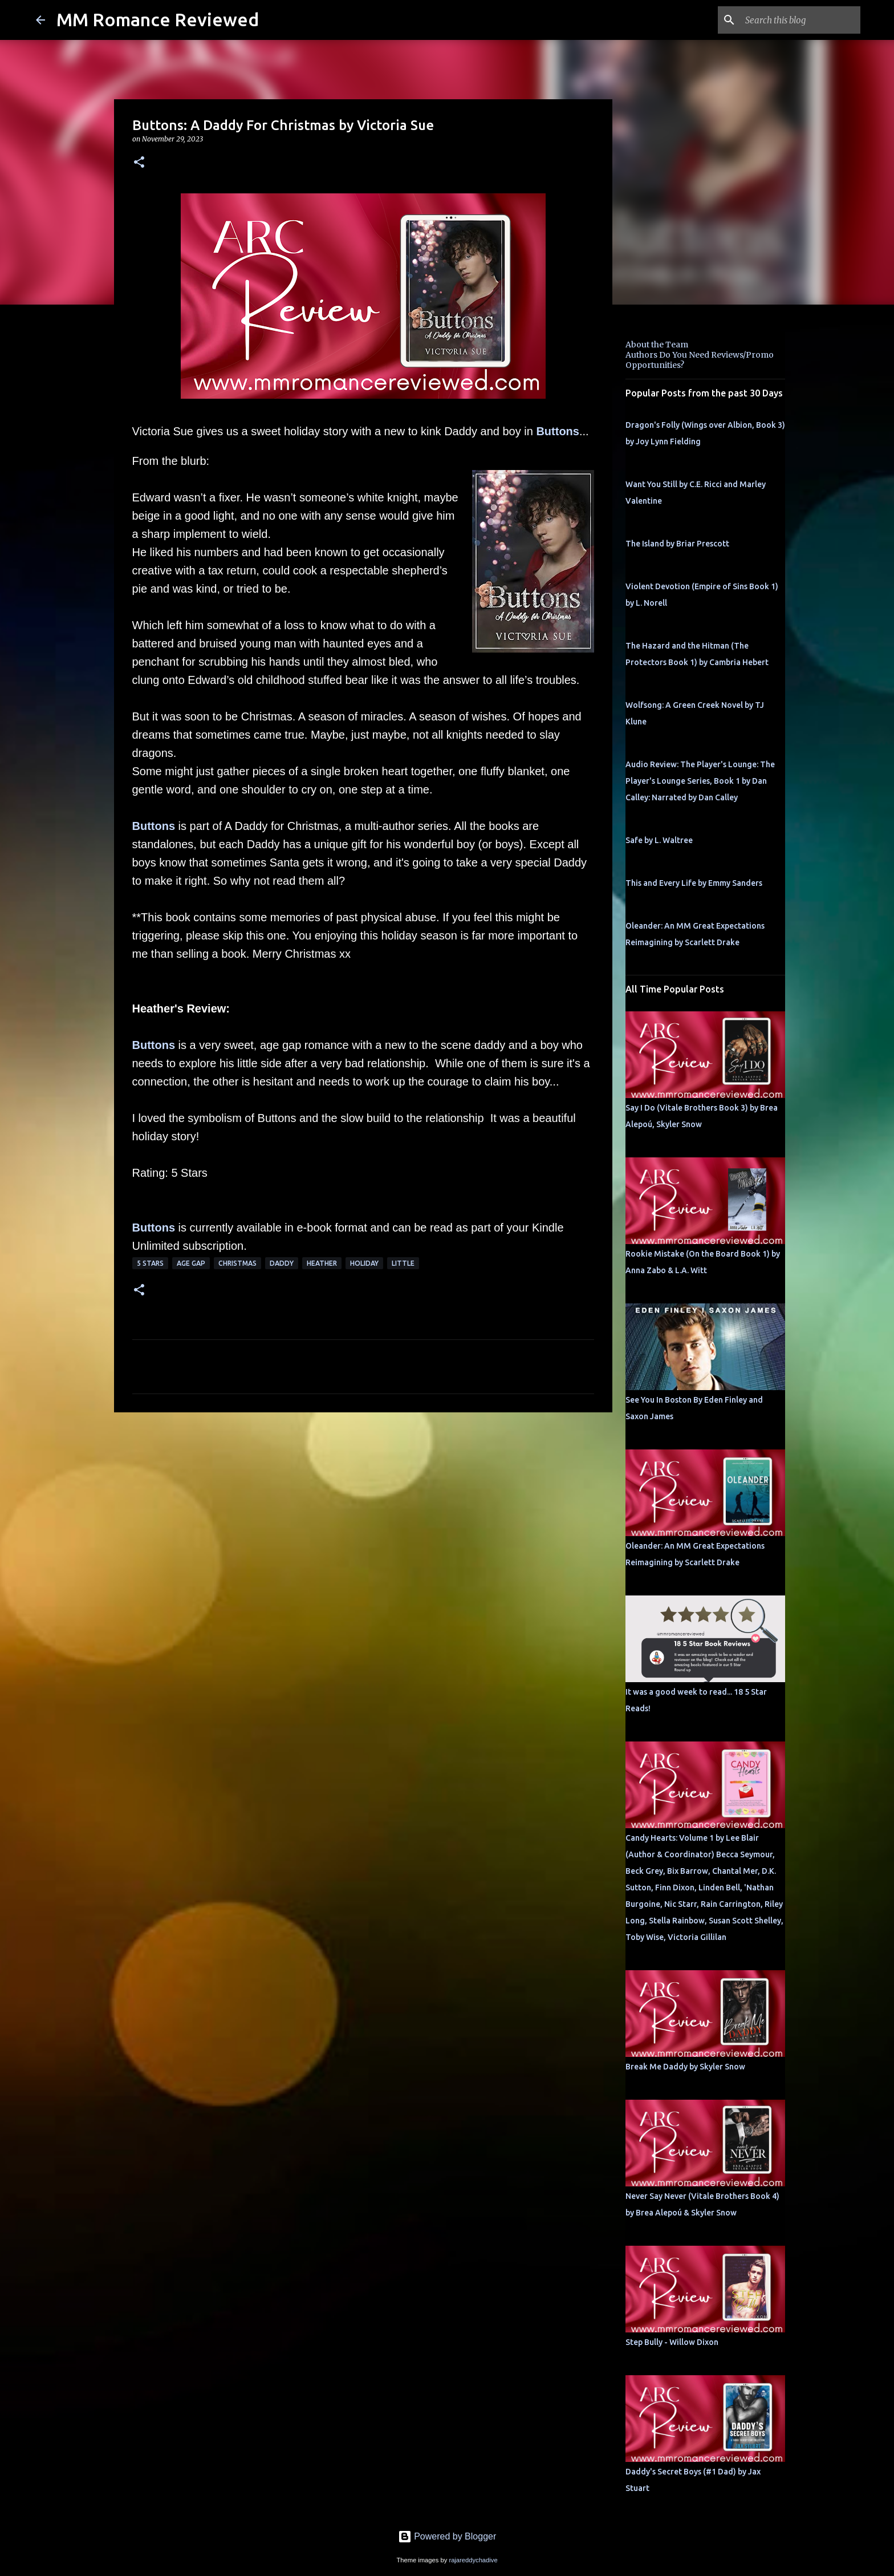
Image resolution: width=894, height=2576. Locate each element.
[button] (139, 163)
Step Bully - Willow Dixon (671, 2342)
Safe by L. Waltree (659, 840)
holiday (364, 1263)
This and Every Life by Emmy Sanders (693, 883)
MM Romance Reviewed (157, 19)
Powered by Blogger (447, 2536)
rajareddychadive (473, 2560)
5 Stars (150, 1263)
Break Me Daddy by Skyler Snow (685, 2066)
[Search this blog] (800, 20)
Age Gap (191, 1263)
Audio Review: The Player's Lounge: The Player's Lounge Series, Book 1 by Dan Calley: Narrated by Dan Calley (700, 781)
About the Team (656, 344)
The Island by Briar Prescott (677, 543)
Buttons (557, 431)
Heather (322, 1263)
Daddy (282, 1263)
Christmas (237, 1263)
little (403, 1263)
